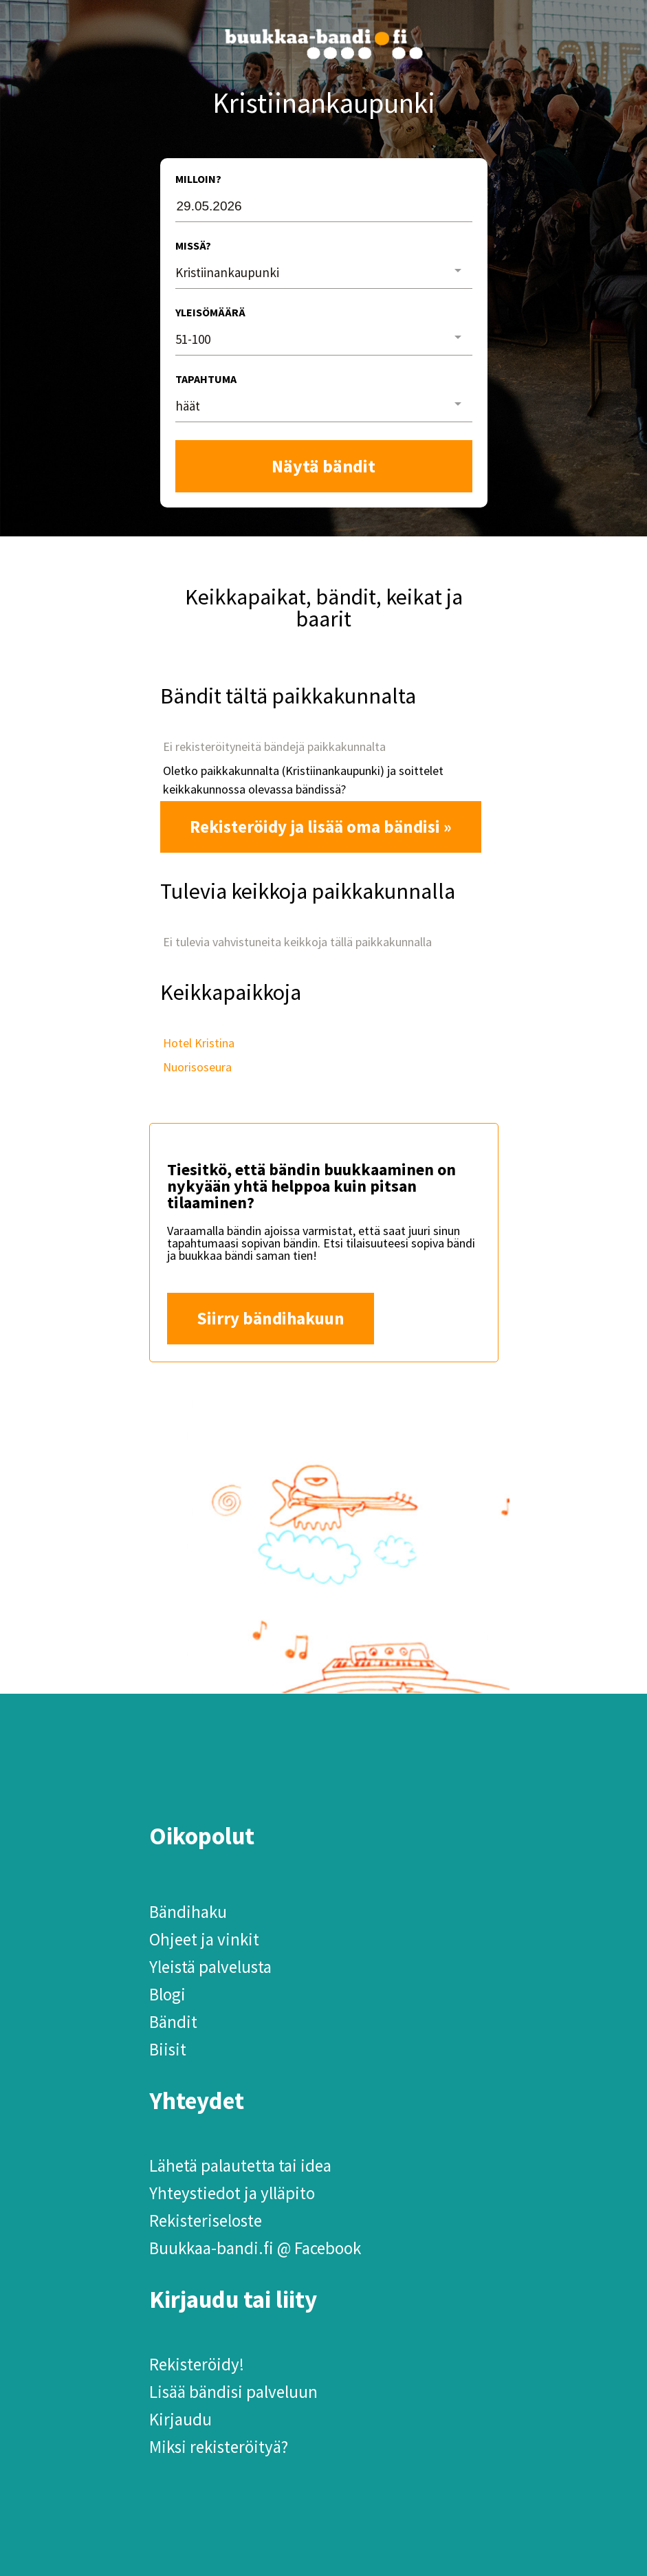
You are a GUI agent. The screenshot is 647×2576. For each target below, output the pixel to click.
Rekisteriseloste (205, 2220)
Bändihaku (188, 1912)
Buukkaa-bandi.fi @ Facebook (255, 2248)
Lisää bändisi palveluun (233, 2392)
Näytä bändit (323, 466)
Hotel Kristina (198, 1043)
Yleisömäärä (210, 312)
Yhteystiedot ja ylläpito (232, 2193)
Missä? (193, 245)
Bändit (173, 2022)
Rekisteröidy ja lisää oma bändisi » (321, 827)
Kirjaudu (180, 2419)
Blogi (167, 1994)
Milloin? (198, 178)
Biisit (167, 2049)
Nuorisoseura (197, 1067)
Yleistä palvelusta (210, 1967)
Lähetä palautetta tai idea (240, 2165)
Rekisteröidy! (196, 2364)
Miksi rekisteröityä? (218, 2447)
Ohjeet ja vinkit (204, 1939)
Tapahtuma (206, 378)
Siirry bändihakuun (270, 1318)
